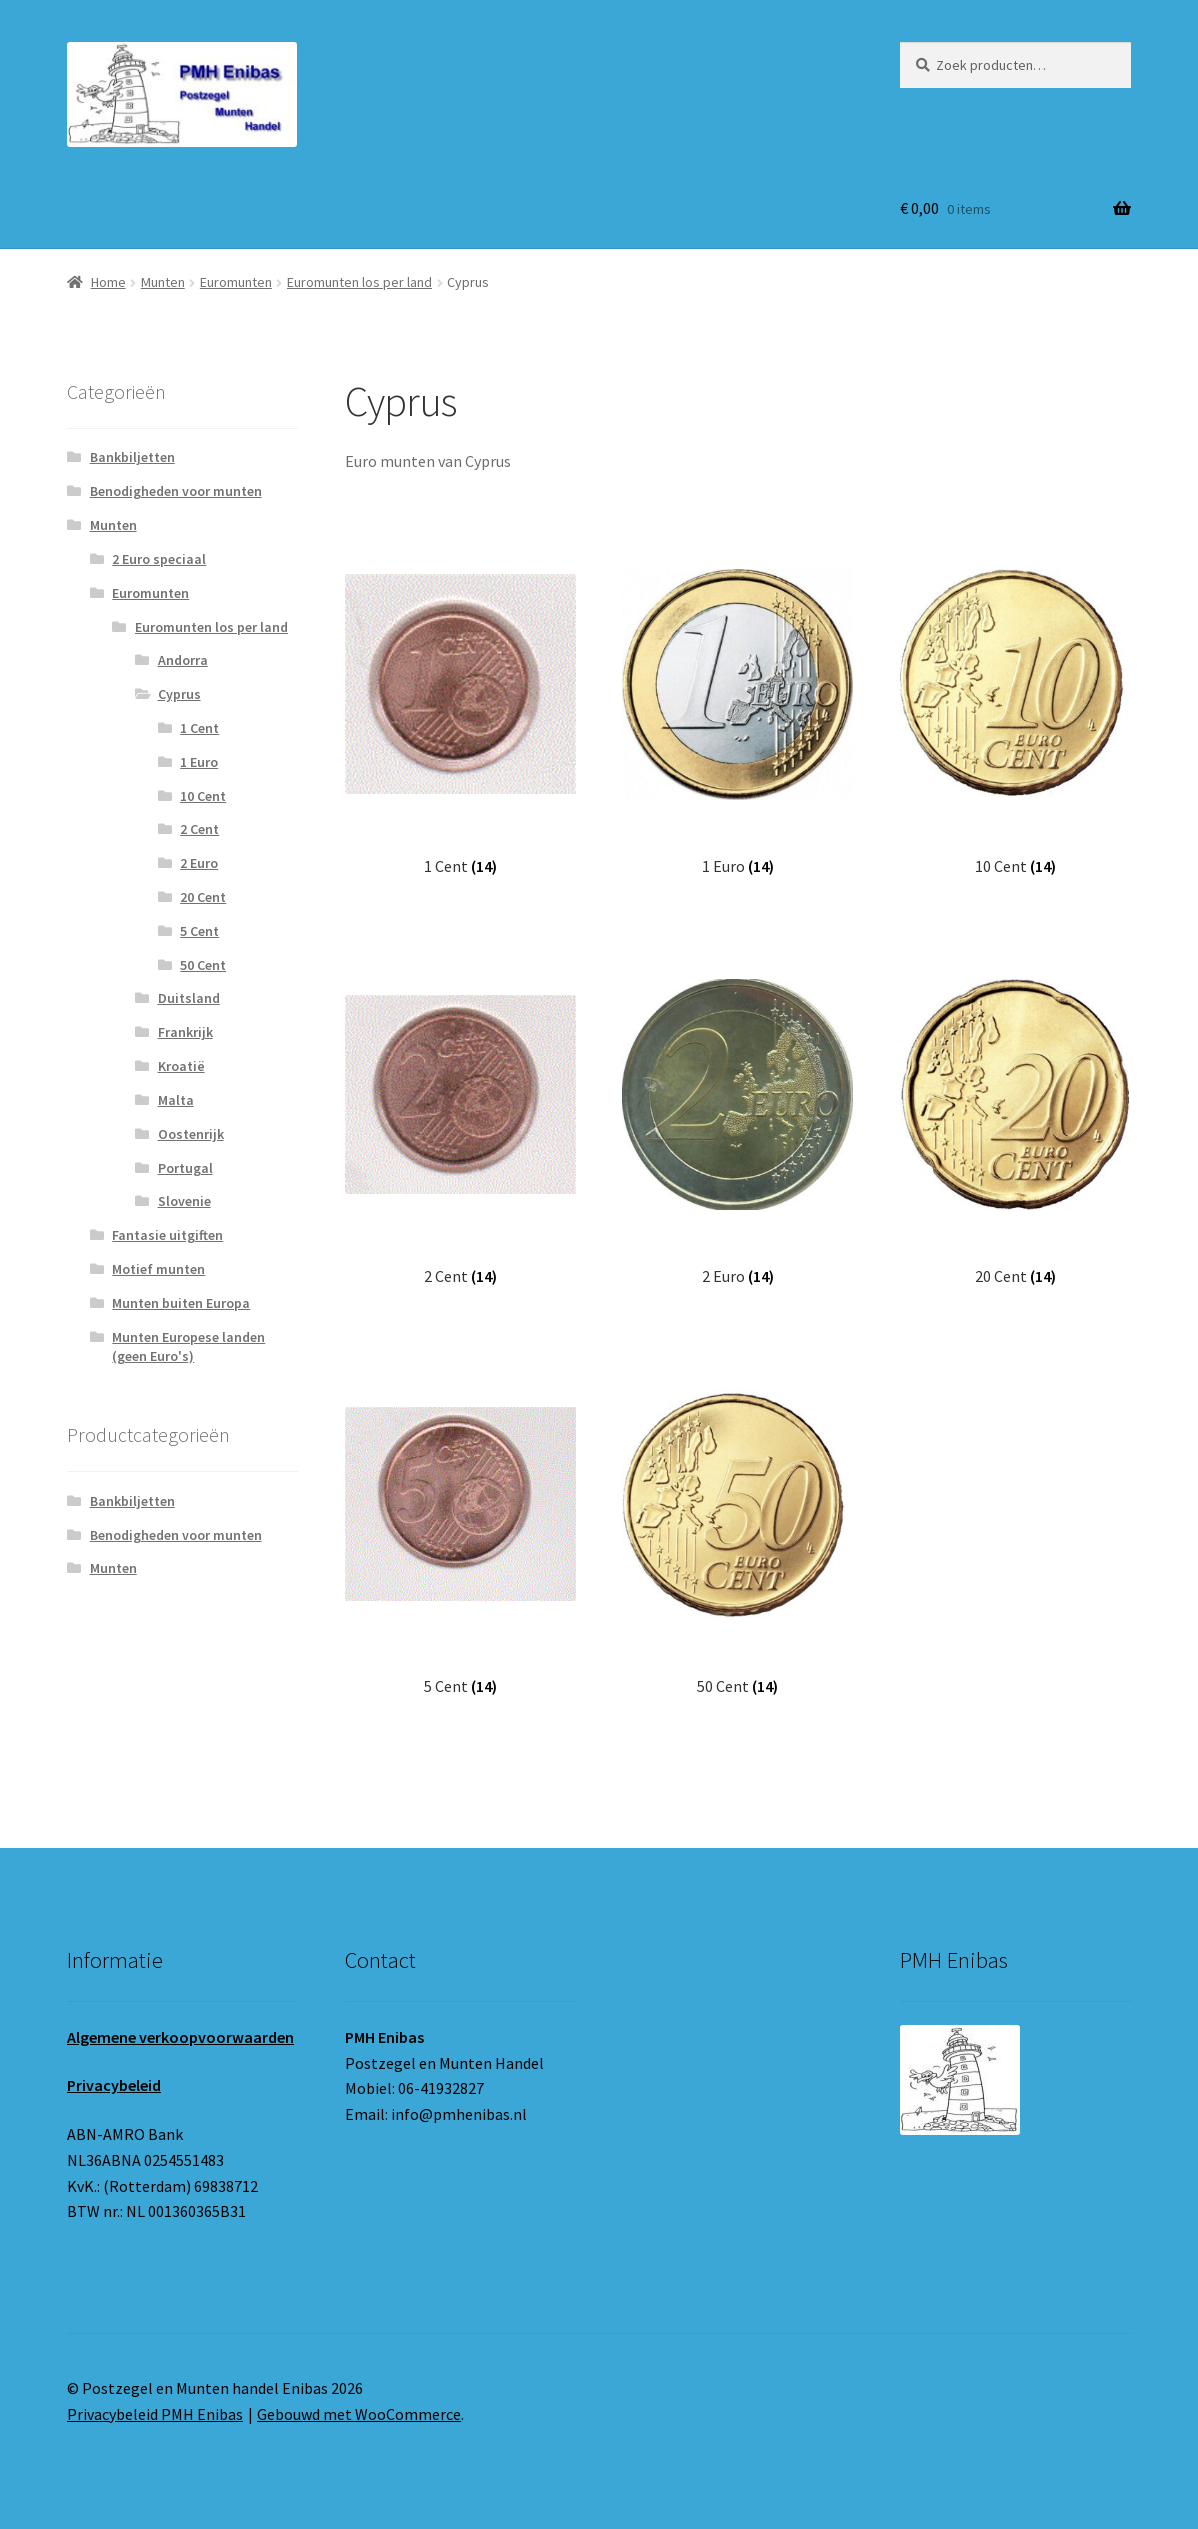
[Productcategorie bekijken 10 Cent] (1015, 705)
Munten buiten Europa (181, 1303)
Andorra (183, 660)
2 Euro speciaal (159, 559)
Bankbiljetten (132, 457)
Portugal (185, 1168)
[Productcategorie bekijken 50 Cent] (737, 1525)
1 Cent (199, 728)
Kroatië (181, 1066)
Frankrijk (185, 1032)
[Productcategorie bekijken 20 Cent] (1015, 1115)
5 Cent (199, 931)
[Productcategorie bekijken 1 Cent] (460, 705)
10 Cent (203, 796)
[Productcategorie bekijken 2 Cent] (460, 1115)
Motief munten (158, 1269)
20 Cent (203, 897)
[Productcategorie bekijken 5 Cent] (460, 1525)
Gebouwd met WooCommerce (359, 2414)
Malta (176, 1100)
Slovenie (184, 1201)
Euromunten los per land (359, 282)
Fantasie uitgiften (167, 1235)
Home (108, 282)
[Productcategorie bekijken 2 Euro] (737, 1115)
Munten (163, 282)
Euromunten (236, 282)
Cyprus (179, 694)
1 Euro (199, 762)
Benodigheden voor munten (176, 491)
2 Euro (199, 863)
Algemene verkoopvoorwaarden (180, 2037)
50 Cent (203, 965)
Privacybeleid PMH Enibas (155, 2414)
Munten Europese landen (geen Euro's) (188, 1347)
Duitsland (189, 998)
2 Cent (199, 829)
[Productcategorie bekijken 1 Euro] (737, 705)
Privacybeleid (114, 2085)
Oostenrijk (191, 1134)
